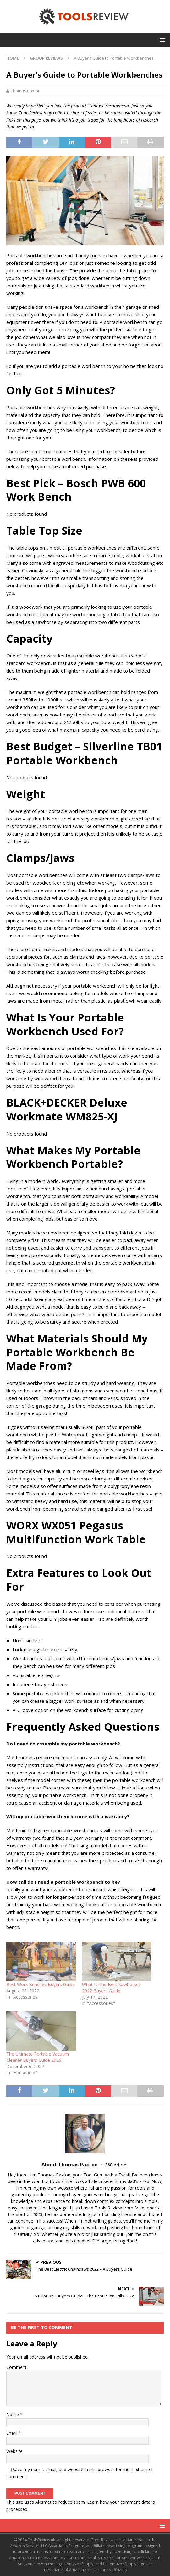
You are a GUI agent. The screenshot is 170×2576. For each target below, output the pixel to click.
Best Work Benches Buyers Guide (40, 1984)
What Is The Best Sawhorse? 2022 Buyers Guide (111, 1987)
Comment (16, 2367)
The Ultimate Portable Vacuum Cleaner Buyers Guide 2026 (37, 2057)
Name (13, 2414)
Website (14, 2451)
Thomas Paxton (26, 91)
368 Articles (117, 2165)
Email (12, 2433)
